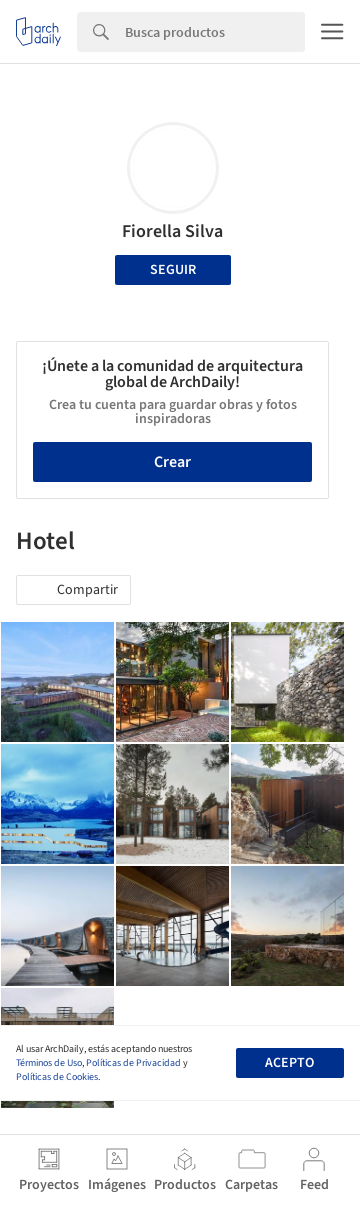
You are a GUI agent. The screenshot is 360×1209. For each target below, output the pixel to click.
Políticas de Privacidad (133, 1063)
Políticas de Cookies (57, 1077)
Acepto (289, 1063)
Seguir (173, 270)
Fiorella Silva (172, 231)
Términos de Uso (49, 1063)
